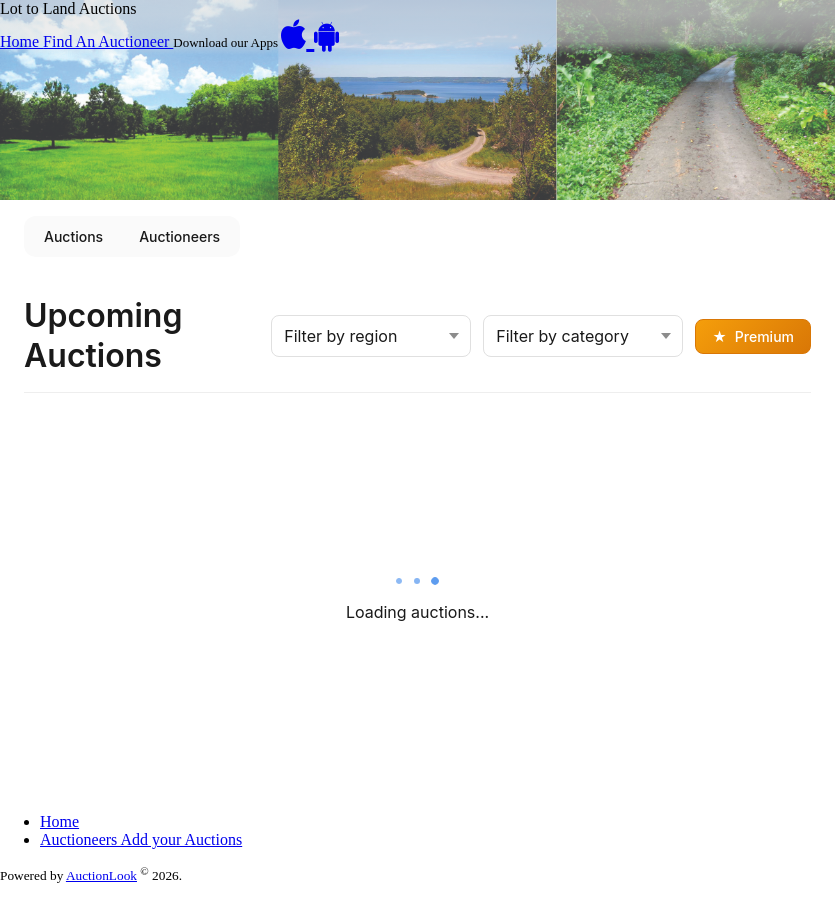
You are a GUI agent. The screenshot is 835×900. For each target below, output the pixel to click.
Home (21, 41)
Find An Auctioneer (108, 41)
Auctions (73, 236)
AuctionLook (101, 875)
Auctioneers (179, 236)
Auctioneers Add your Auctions (141, 839)
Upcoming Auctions (103, 335)
